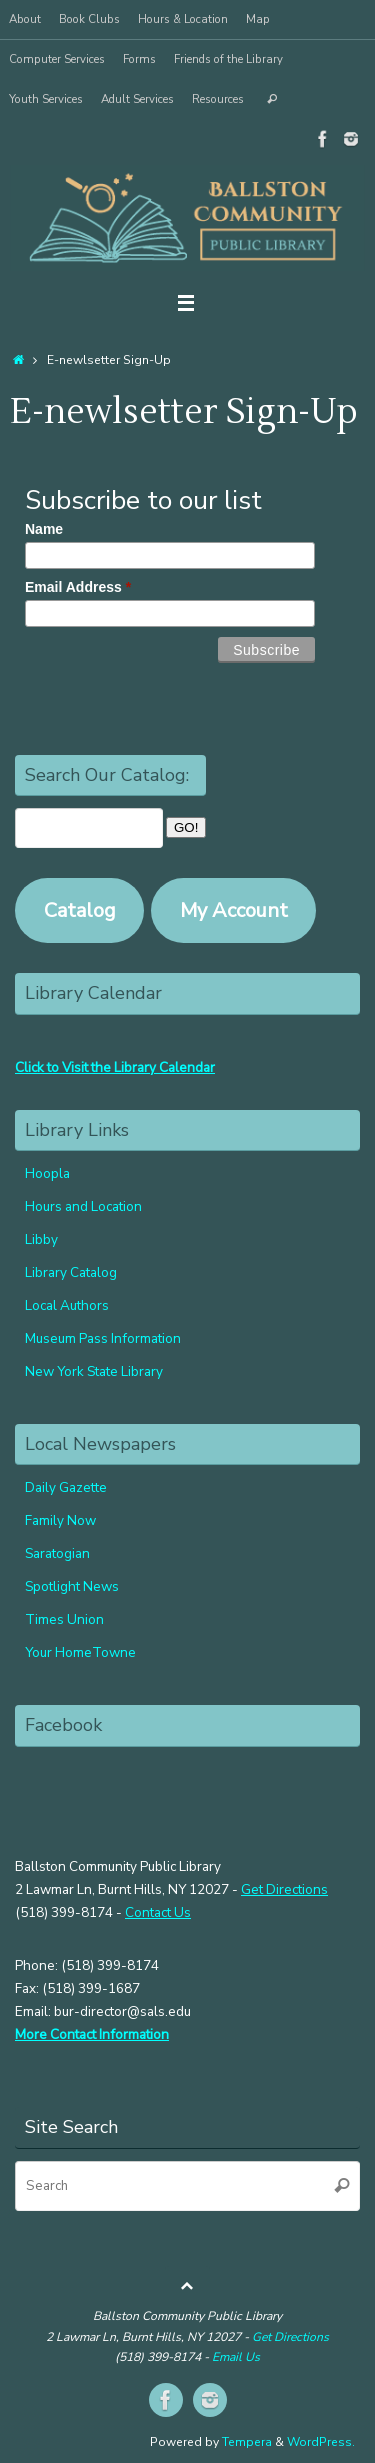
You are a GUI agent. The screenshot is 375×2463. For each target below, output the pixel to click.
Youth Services (46, 99)
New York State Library (94, 1371)
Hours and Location (83, 1206)
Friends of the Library (228, 59)
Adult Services (137, 99)
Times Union (64, 1619)
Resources (218, 99)
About (25, 19)
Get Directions (284, 1889)
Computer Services (57, 59)
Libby (41, 1239)
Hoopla (47, 1173)
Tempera (247, 2442)
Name (44, 529)
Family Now (60, 1520)
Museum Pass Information (103, 1338)
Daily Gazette (66, 1487)
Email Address (78, 587)
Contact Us (158, 1912)
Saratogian (57, 1553)
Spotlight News (72, 1586)
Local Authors (67, 1305)
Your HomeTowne (80, 1652)
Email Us (236, 2357)
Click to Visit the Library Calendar (115, 1067)
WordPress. (321, 2442)
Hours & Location (183, 19)
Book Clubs (89, 19)
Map (258, 19)
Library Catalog (71, 1272)
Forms (139, 59)
